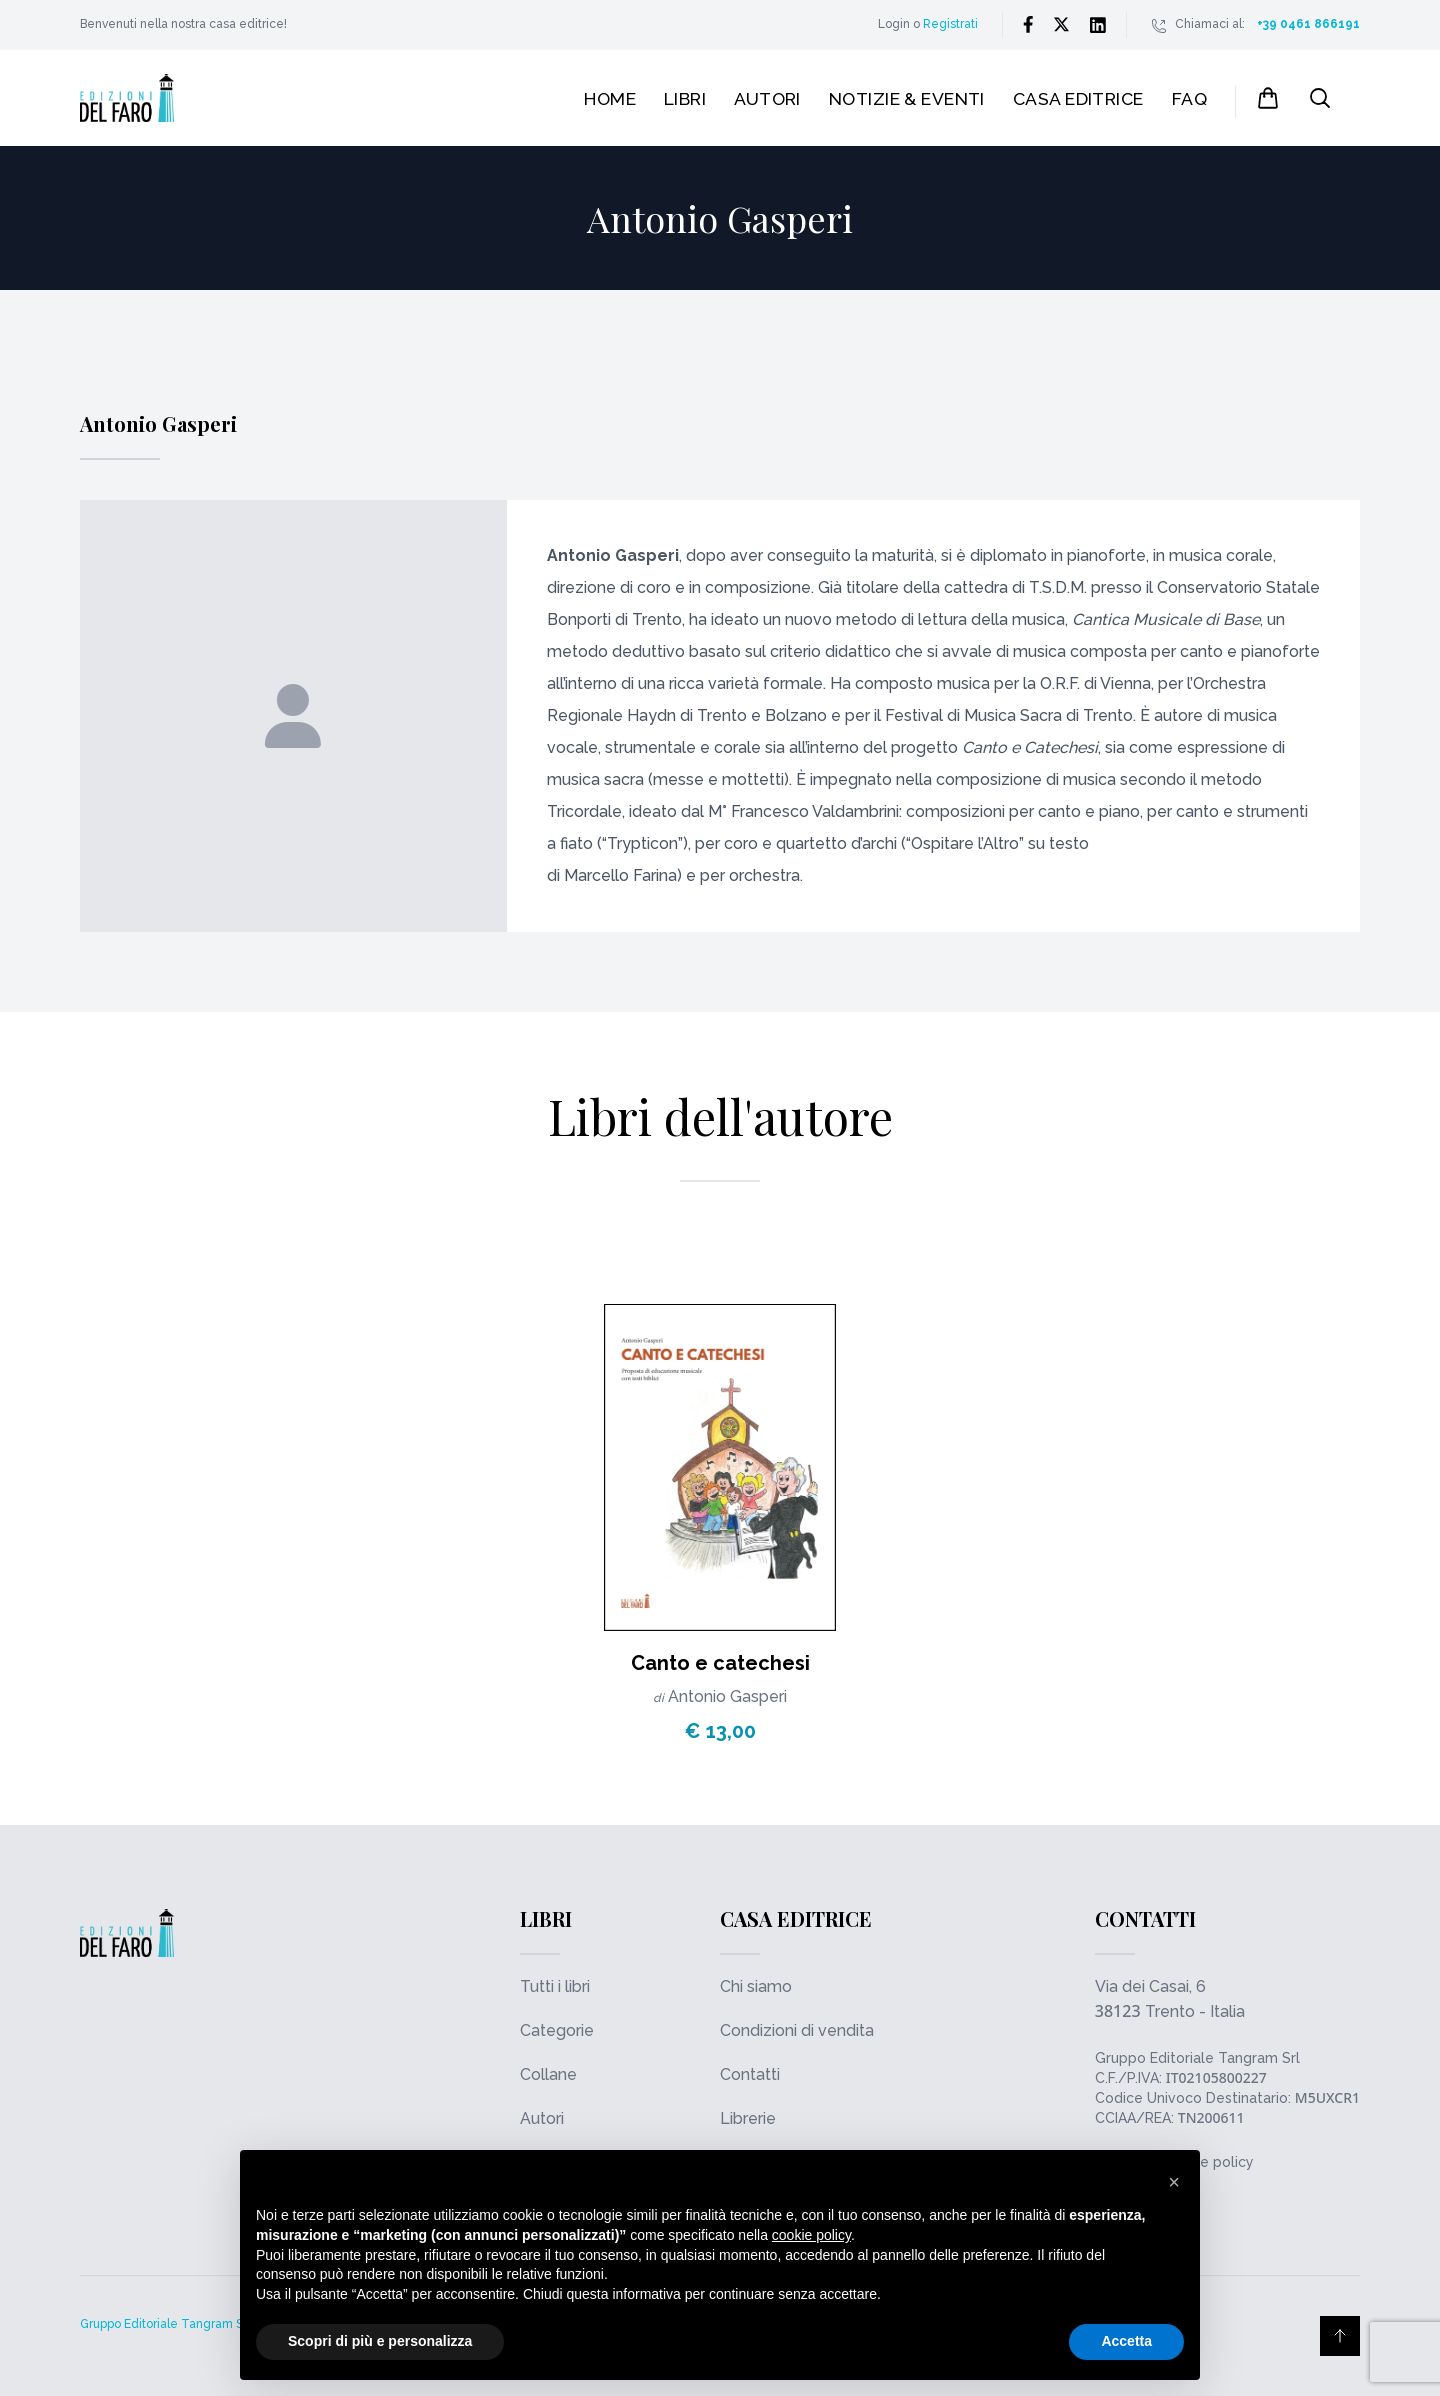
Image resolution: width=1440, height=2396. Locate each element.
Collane (548, 2074)
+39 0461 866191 (1308, 24)
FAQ (1189, 98)
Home (610, 98)
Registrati (950, 24)
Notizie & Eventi (907, 98)
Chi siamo (756, 1986)
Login (894, 24)
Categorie (557, 2030)
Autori (767, 98)
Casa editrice (1078, 98)
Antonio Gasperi (727, 1696)
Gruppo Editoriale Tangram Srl (1197, 2058)
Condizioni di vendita (797, 2030)
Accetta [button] (1126, 2341)
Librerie (748, 2118)
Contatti (750, 2074)
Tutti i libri (555, 1986)
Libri (685, 98)
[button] (1174, 2182)
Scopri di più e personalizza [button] (380, 2341)
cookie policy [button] (811, 2235)
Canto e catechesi (720, 1663)
